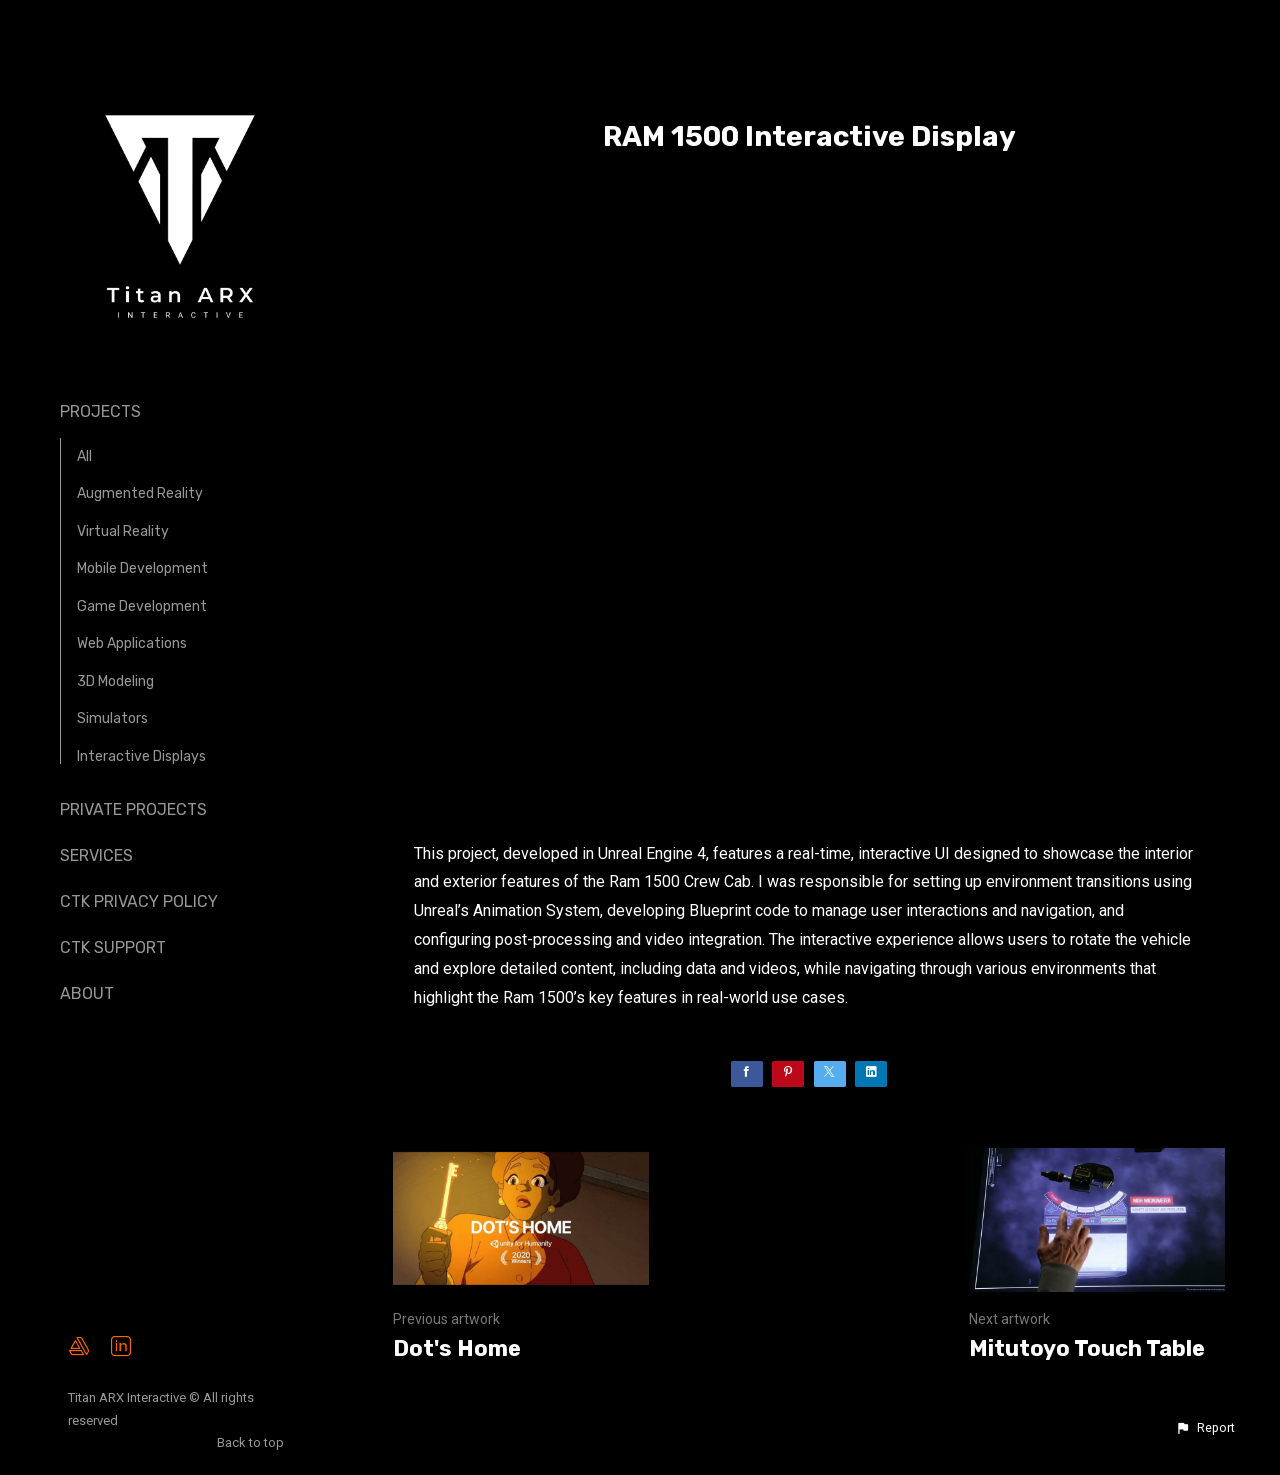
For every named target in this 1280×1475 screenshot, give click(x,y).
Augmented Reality (140, 493)
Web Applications (132, 643)
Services (96, 855)
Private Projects (133, 809)
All (84, 456)
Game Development (142, 606)
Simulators (112, 718)
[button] (1205, 1428)
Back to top (252, 1442)
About (87, 993)
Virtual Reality (123, 531)
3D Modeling (115, 681)
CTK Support (113, 947)
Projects (100, 411)
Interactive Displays (141, 756)
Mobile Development (142, 568)
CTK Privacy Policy (139, 901)
